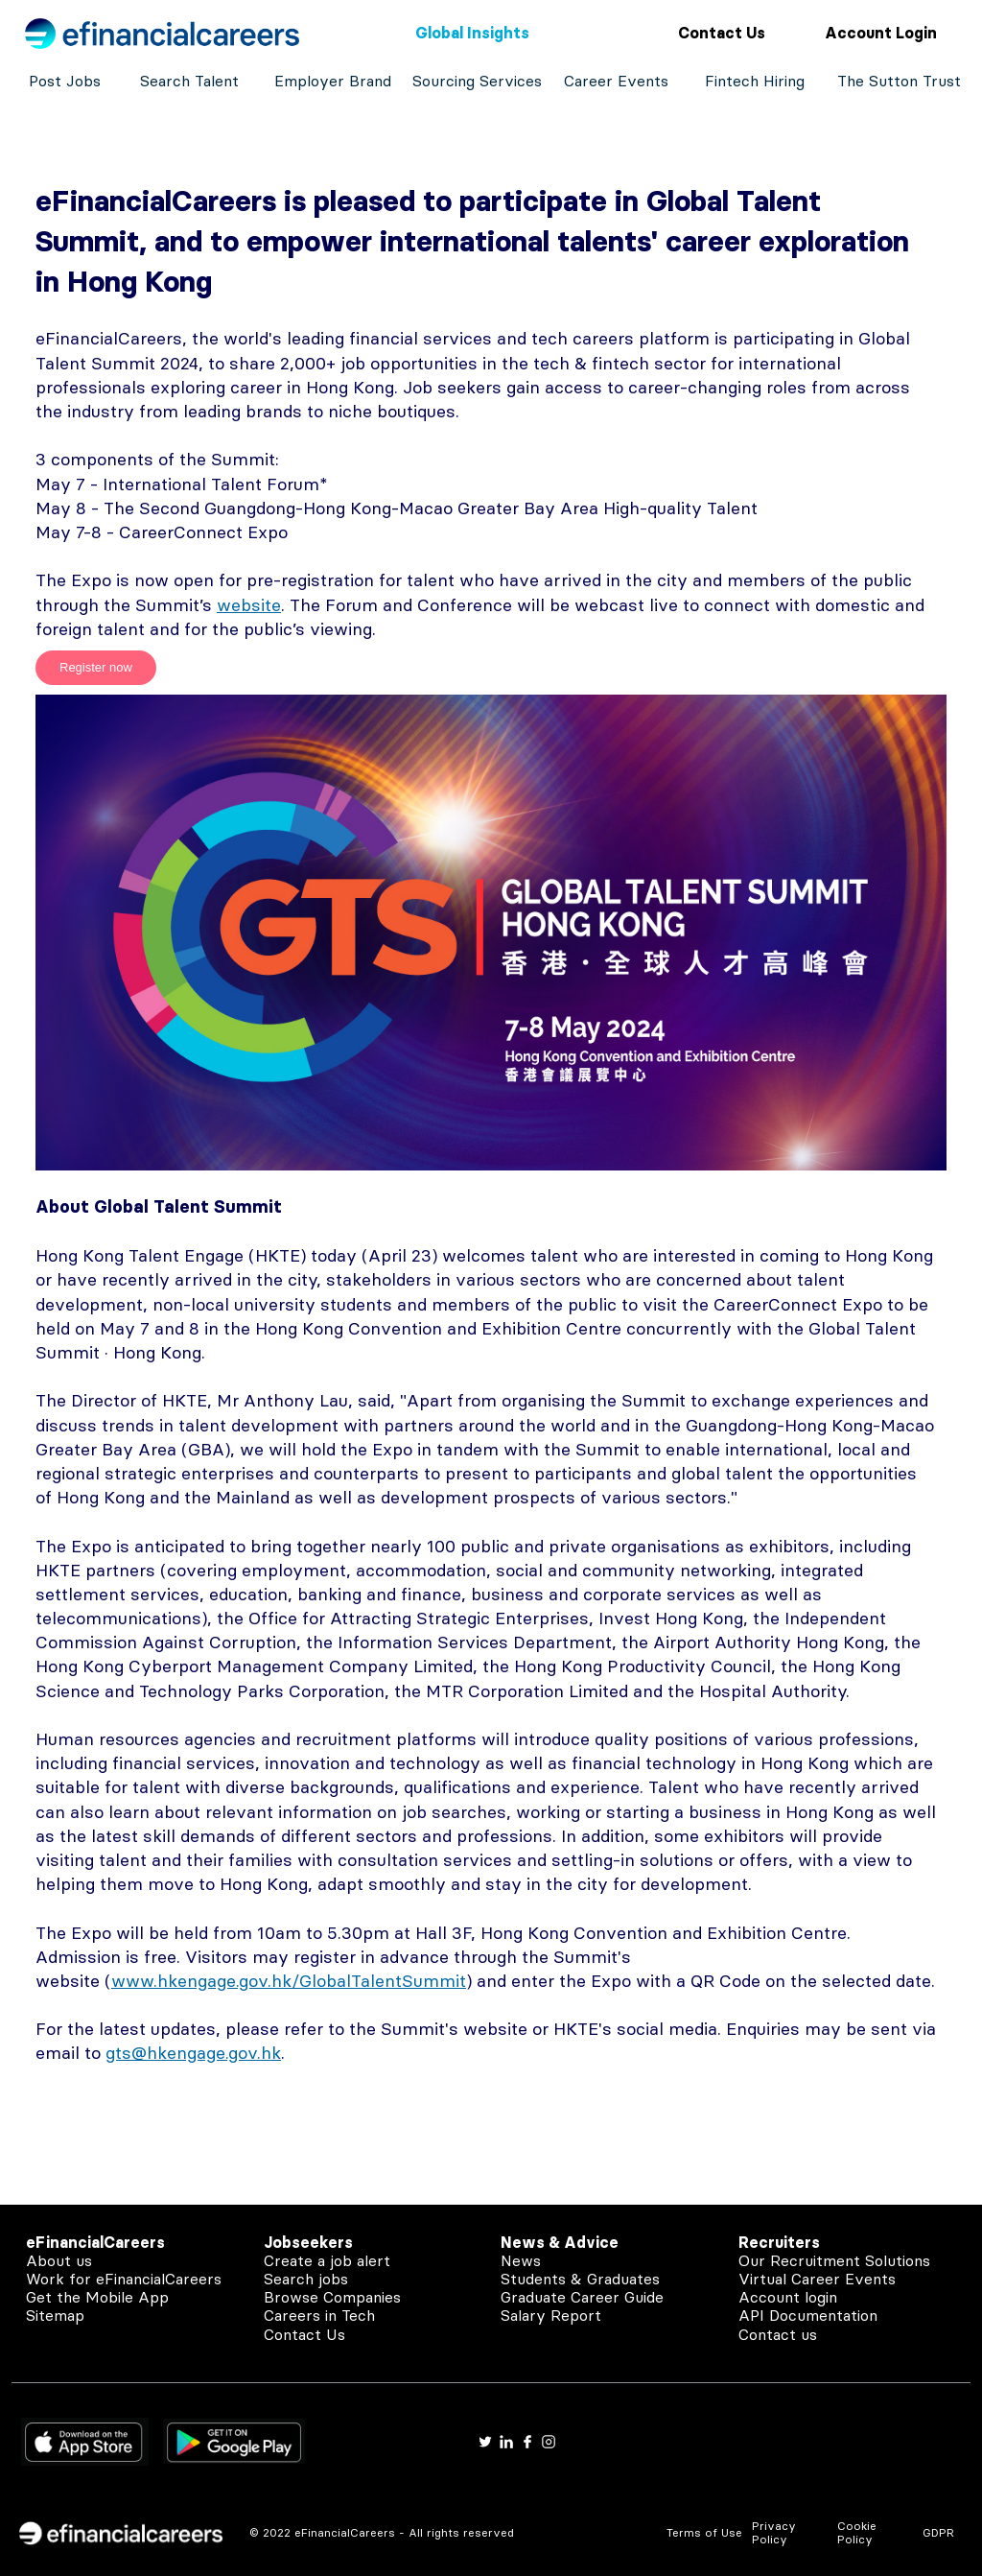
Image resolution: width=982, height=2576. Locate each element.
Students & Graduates (580, 2278)
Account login (787, 2296)
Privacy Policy (774, 2532)
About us (59, 2260)
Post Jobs (65, 80)
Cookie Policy (857, 2532)
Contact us (777, 2334)
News (521, 2260)
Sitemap (55, 2315)
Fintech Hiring (755, 80)
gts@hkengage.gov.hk (193, 2053)
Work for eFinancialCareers (124, 2278)
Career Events (616, 80)
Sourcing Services (477, 80)
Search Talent (189, 80)
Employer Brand (332, 80)
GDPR (938, 2532)
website (249, 605)
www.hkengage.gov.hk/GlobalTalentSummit (288, 1981)
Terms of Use (704, 2532)
